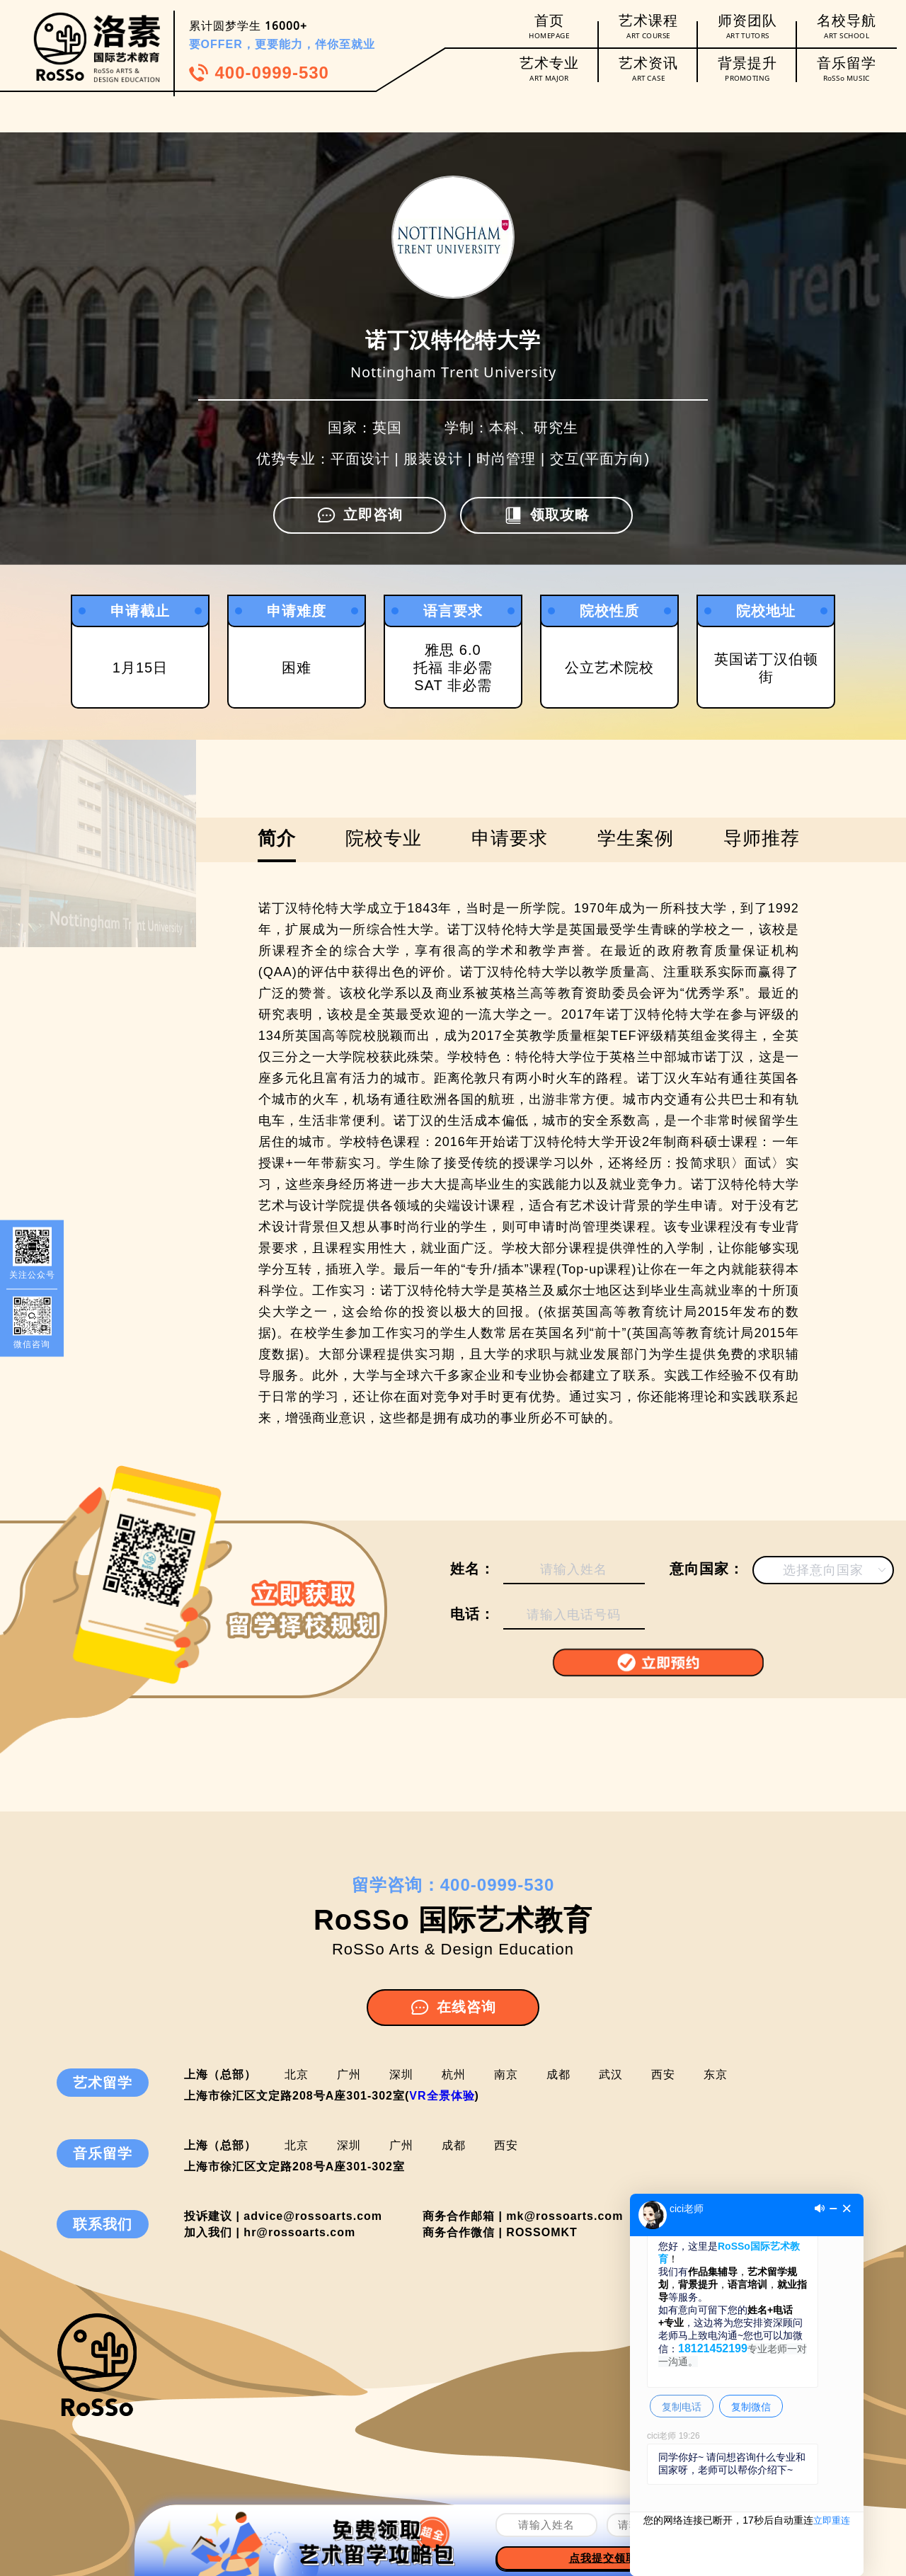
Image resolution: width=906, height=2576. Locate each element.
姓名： (472, 1568)
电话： (472, 1614)
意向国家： (707, 1568)
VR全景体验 (441, 2096)
